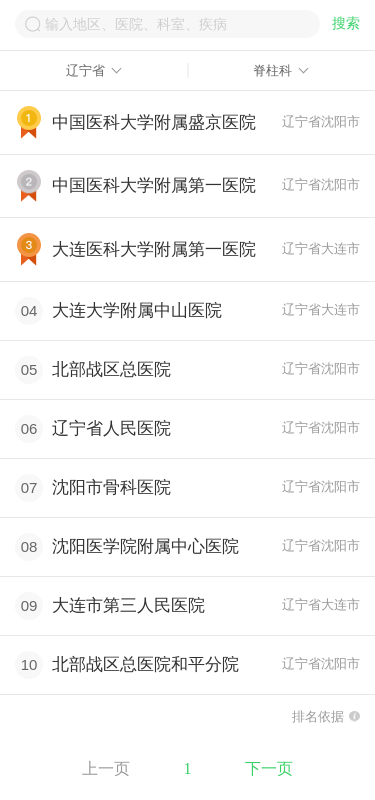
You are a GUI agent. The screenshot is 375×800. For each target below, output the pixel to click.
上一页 (106, 768)
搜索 (346, 23)
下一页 (269, 768)
